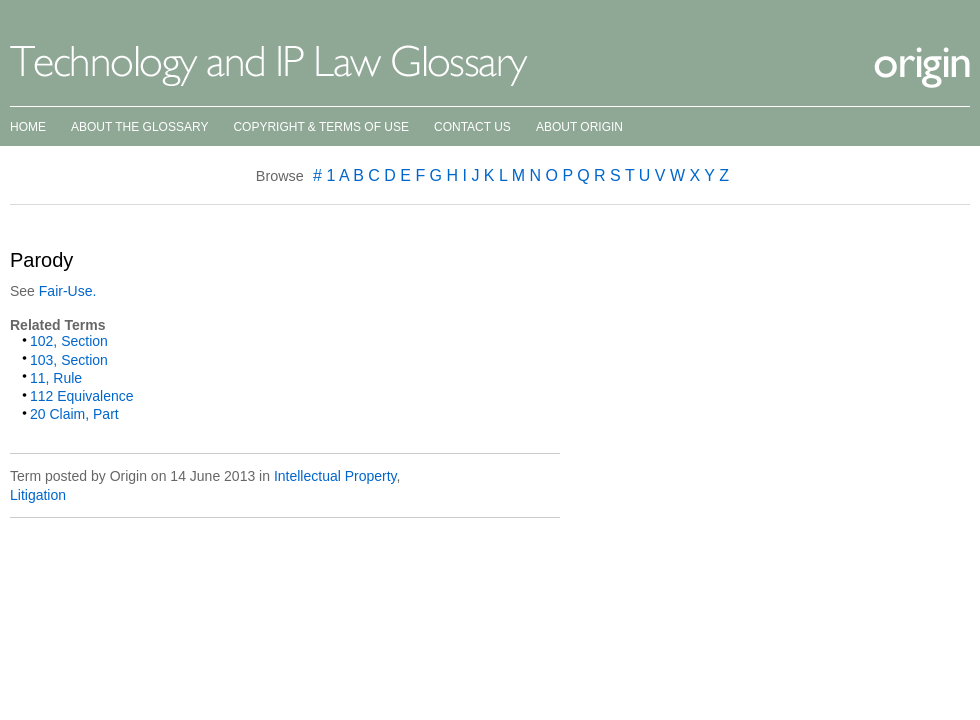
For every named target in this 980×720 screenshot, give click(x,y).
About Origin (579, 127)
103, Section (69, 360)
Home (28, 127)
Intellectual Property (335, 476)
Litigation (38, 495)
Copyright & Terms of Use (321, 127)
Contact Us (472, 127)
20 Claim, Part (74, 414)
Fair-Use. (68, 291)
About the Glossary (139, 127)
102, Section (69, 341)
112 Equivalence (82, 396)
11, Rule (56, 378)
